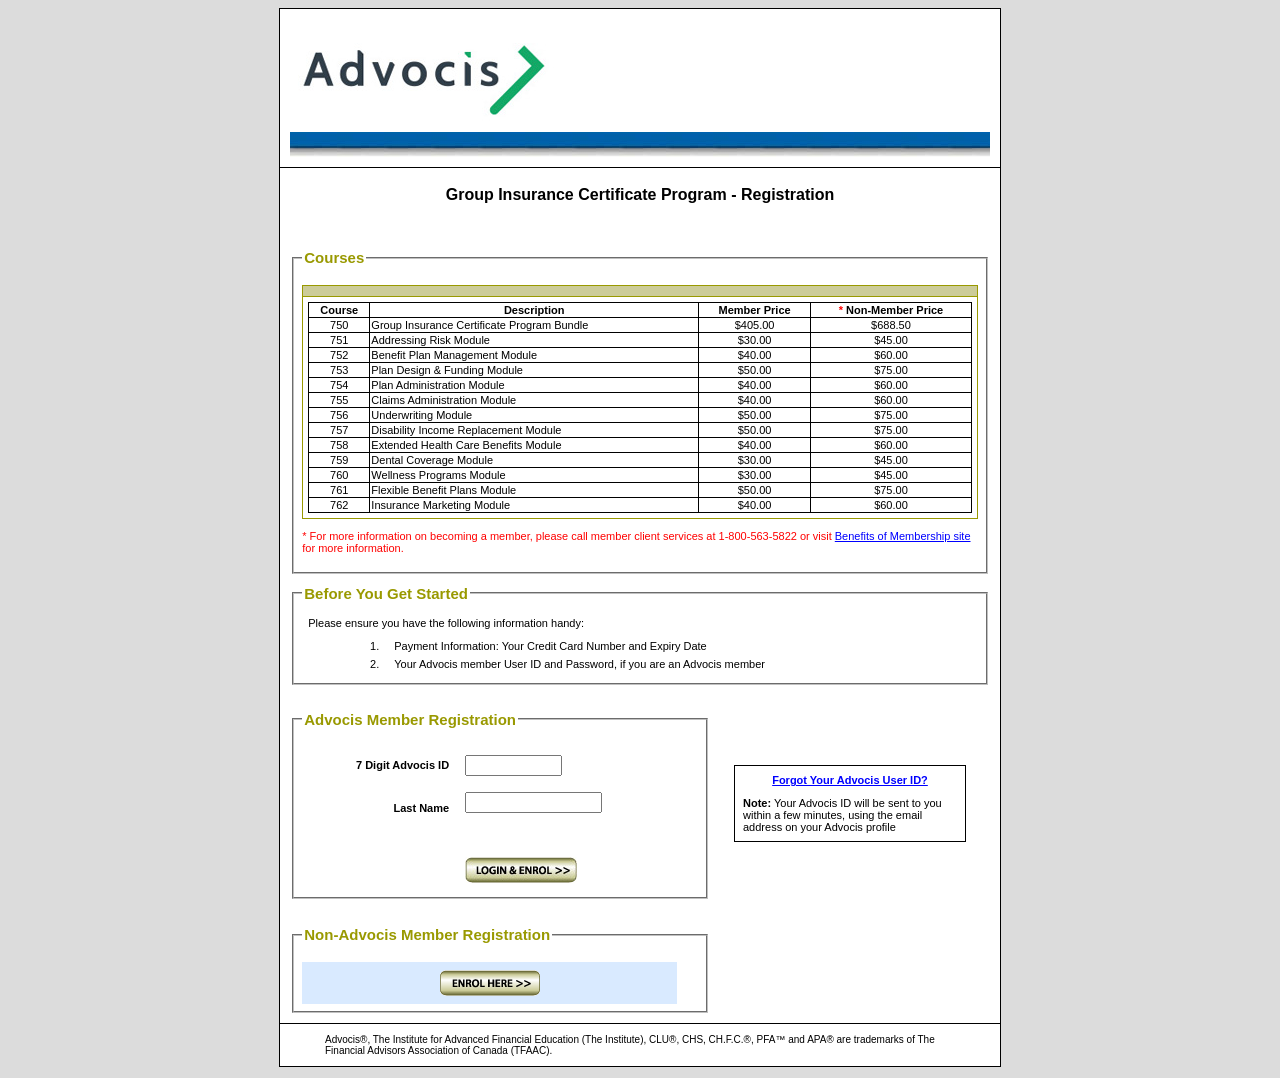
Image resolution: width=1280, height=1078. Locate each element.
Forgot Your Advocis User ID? (850, 780)
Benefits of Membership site (903, 536)
